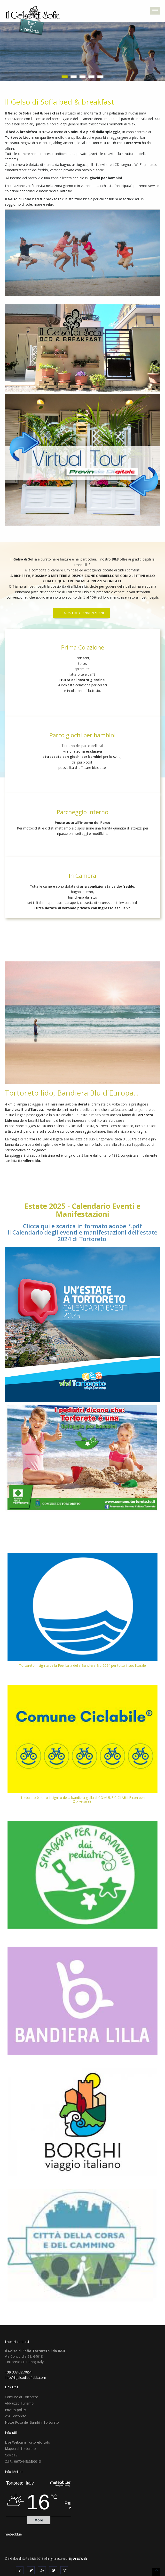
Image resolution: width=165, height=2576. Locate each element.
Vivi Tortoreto (15, 2416)
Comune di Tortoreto (21, 2397)
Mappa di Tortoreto (20, 2448)
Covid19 (11, 2455)
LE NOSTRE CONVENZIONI (81, 612)
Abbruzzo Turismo (19, 2403)
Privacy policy (15, 2409)
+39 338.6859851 (18, 2372)
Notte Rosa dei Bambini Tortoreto (32, 2422)
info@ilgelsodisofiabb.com (25, 2377)
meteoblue (13, 2534)
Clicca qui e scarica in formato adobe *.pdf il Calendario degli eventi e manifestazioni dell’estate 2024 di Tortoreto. (82, 1232)
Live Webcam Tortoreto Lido (27, 2442)
